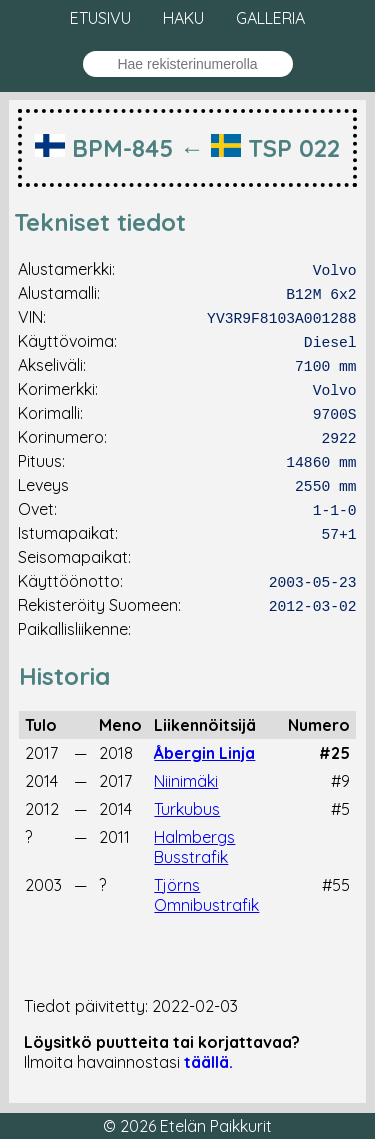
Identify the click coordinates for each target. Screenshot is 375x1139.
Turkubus (187, 809)
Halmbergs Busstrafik (194, 847)
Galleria (270, 18)
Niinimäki (186, 781)
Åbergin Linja (204, 753)
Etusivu (100, 18)
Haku (183, 18)
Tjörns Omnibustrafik (206, 895)
